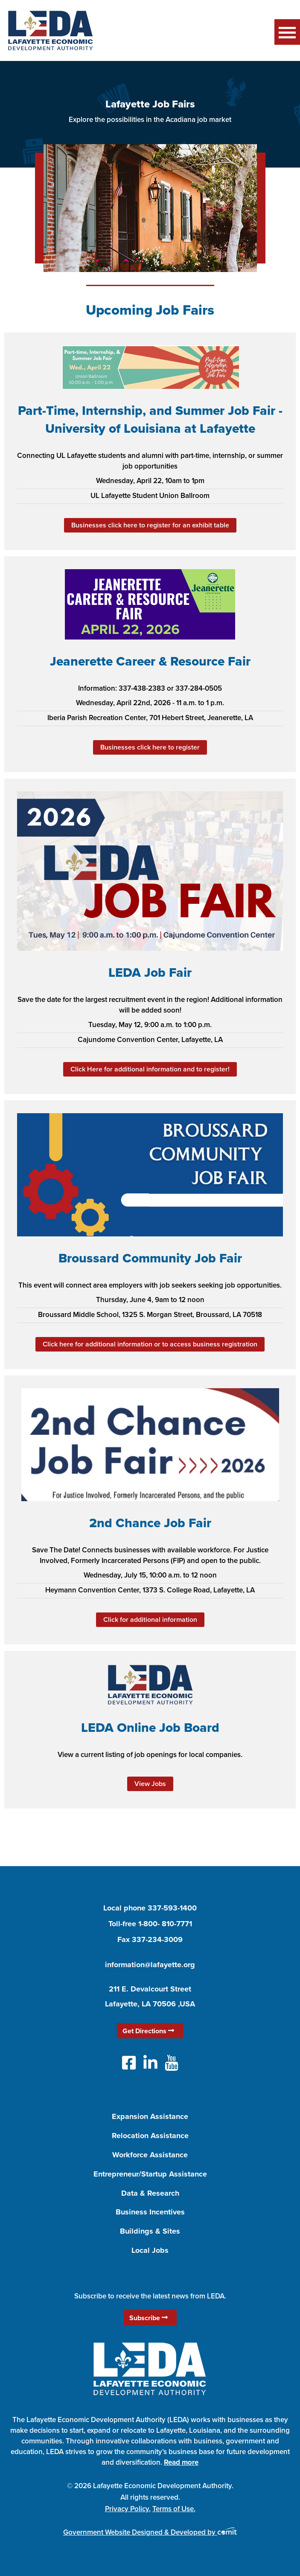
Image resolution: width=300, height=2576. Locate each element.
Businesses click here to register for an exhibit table (150, 525)
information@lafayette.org (150, 1964)
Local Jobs (150, 2250)
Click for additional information (150, 1619)
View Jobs (150, 1784)
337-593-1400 (172, 1907)
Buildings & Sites (150, 2231)
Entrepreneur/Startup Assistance (150, 2173)
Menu (287, 32)
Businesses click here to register (150, 747)
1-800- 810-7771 (165, 1923)
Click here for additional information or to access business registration (150, 1344)
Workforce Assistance (150, 2154)
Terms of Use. (173, 2509)
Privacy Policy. (128, 2509)
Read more (181, 2462)
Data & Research (150, 2193)
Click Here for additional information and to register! (150, 1069)
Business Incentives (150, 2211)
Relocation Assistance (150, 2135)
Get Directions (148, 2031)
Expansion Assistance (150, 2116)
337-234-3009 (157, 1939)
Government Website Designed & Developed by (150, 2532)
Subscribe (148, 2318)
